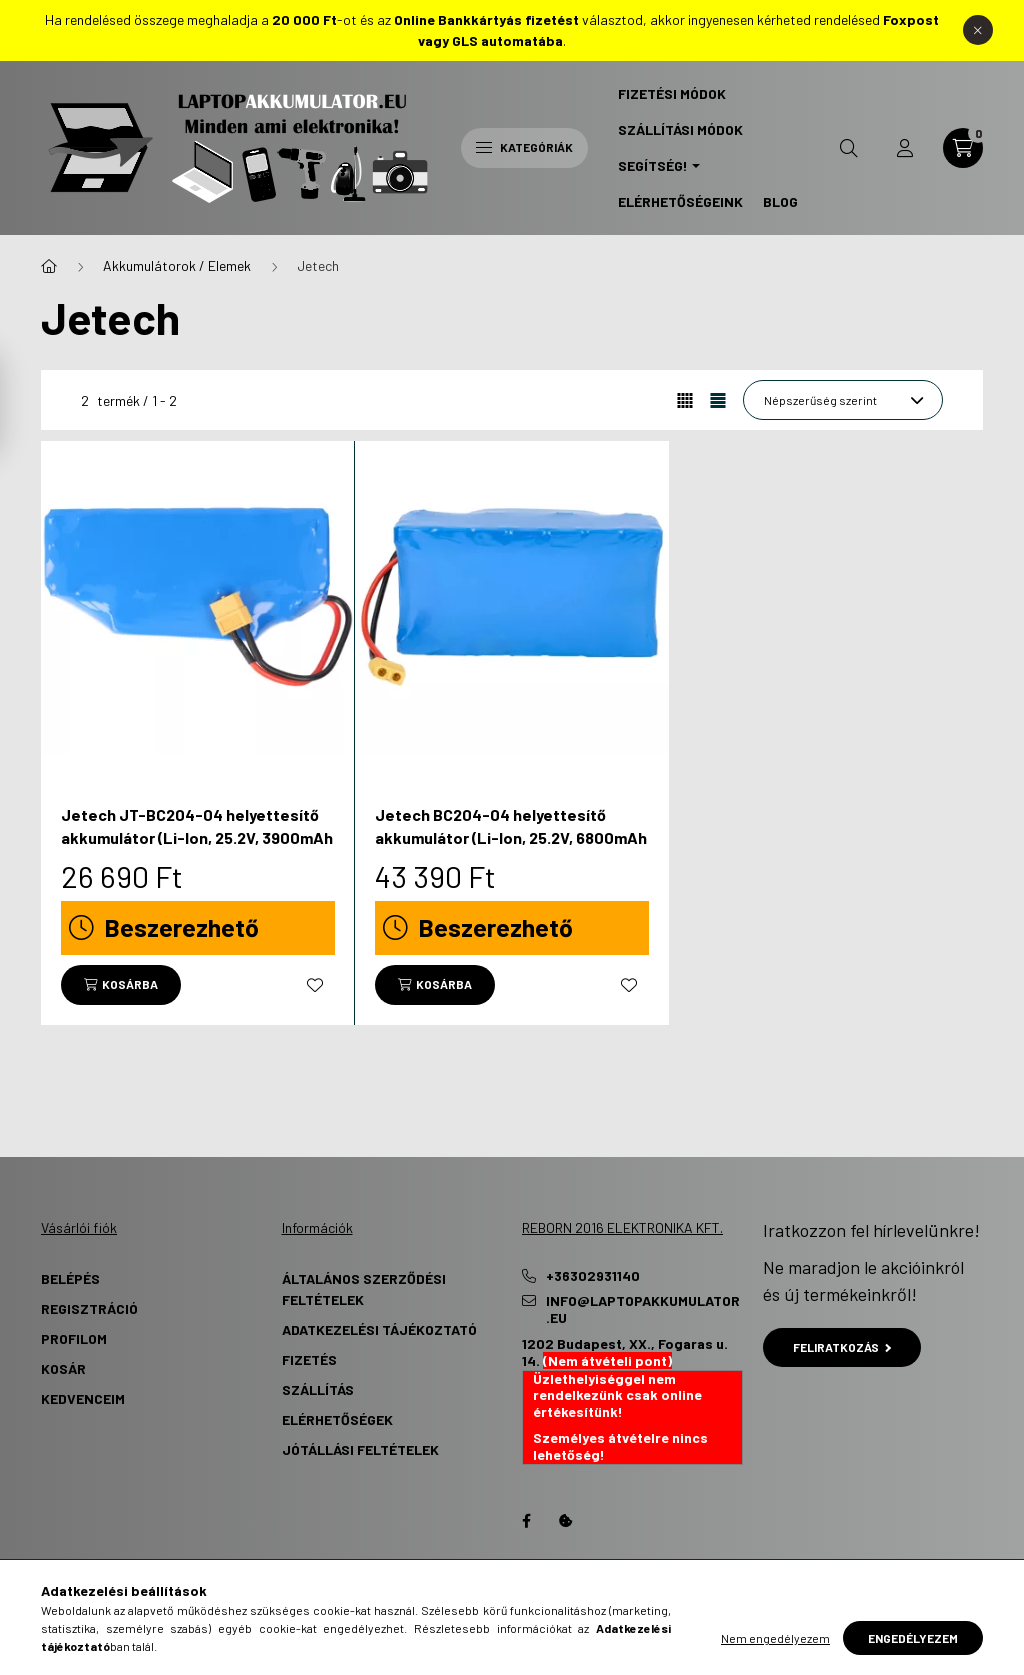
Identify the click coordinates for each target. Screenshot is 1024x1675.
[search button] (849, 148)
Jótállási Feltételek (360, 1449)
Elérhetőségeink (680, 201)
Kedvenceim (83, 1398)
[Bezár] (978, 30)
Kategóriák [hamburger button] (524, 147)
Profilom (74, 1338)
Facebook (526, 1521)
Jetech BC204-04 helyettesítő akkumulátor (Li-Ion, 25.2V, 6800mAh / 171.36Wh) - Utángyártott (511, 837)
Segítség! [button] (653, 165)
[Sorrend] (843, 400)
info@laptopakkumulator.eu (643, 1309)
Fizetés (309, 1359)
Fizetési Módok (672, 93)
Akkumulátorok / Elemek (177, 265)
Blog (780, 201)
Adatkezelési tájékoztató (379, 1329)
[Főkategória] (49, 266)
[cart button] (963, 148)
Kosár (63, 1368)
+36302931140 (593, 1276)
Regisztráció (89, 1308)
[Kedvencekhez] (315, 985)
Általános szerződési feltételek (364, 1289)
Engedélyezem (913, 1638)
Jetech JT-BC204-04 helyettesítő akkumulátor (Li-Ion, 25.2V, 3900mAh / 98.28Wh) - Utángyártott (197, 837)
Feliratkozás (842, 1347)
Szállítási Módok (680, 129)
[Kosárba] (121, 985)
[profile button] (905, 148)
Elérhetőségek (337, 1419)
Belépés (70, 1278)
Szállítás (318, 1389)
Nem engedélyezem (775, 1638)
